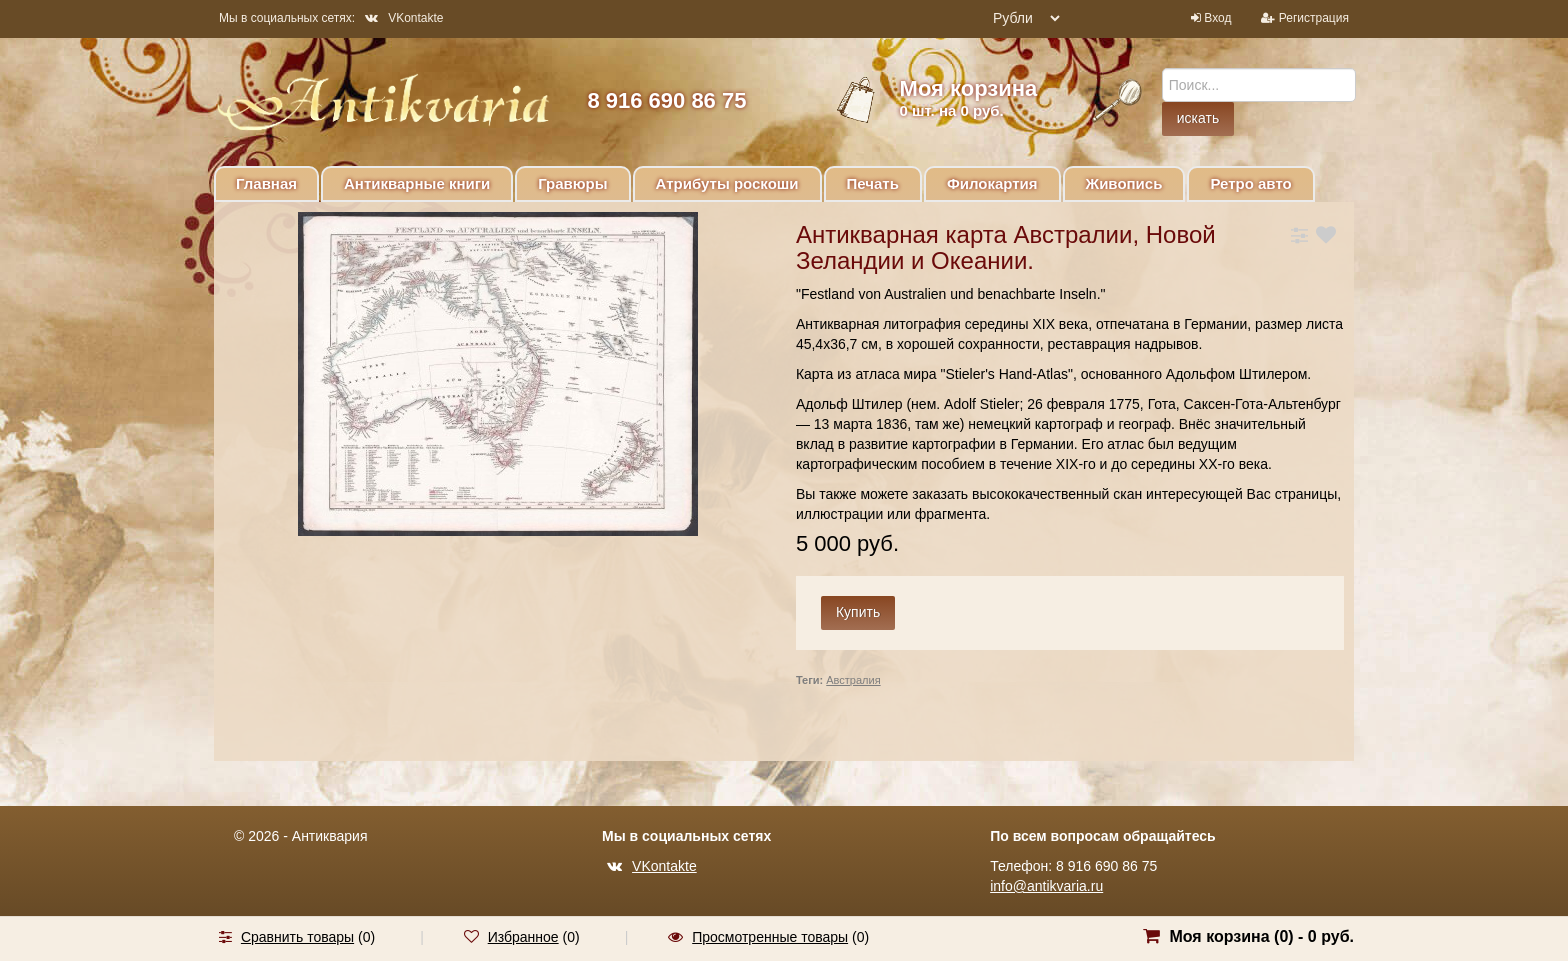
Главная (266, 183)
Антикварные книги (417, 183)
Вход (1217, 18)
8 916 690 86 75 (666, 100)
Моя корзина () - (1261, 936)
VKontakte (404, 18)
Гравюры (572, 183)
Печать (873, 183)
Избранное (523, 937)
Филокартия (992, 183)
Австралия (853, 680)
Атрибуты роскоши (727, 183)
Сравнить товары (297, 937)
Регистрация (1314, 18)
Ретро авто (1250, 183)
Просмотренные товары (770, 937)
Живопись (1124, 183)
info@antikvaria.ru (1046, 886)
